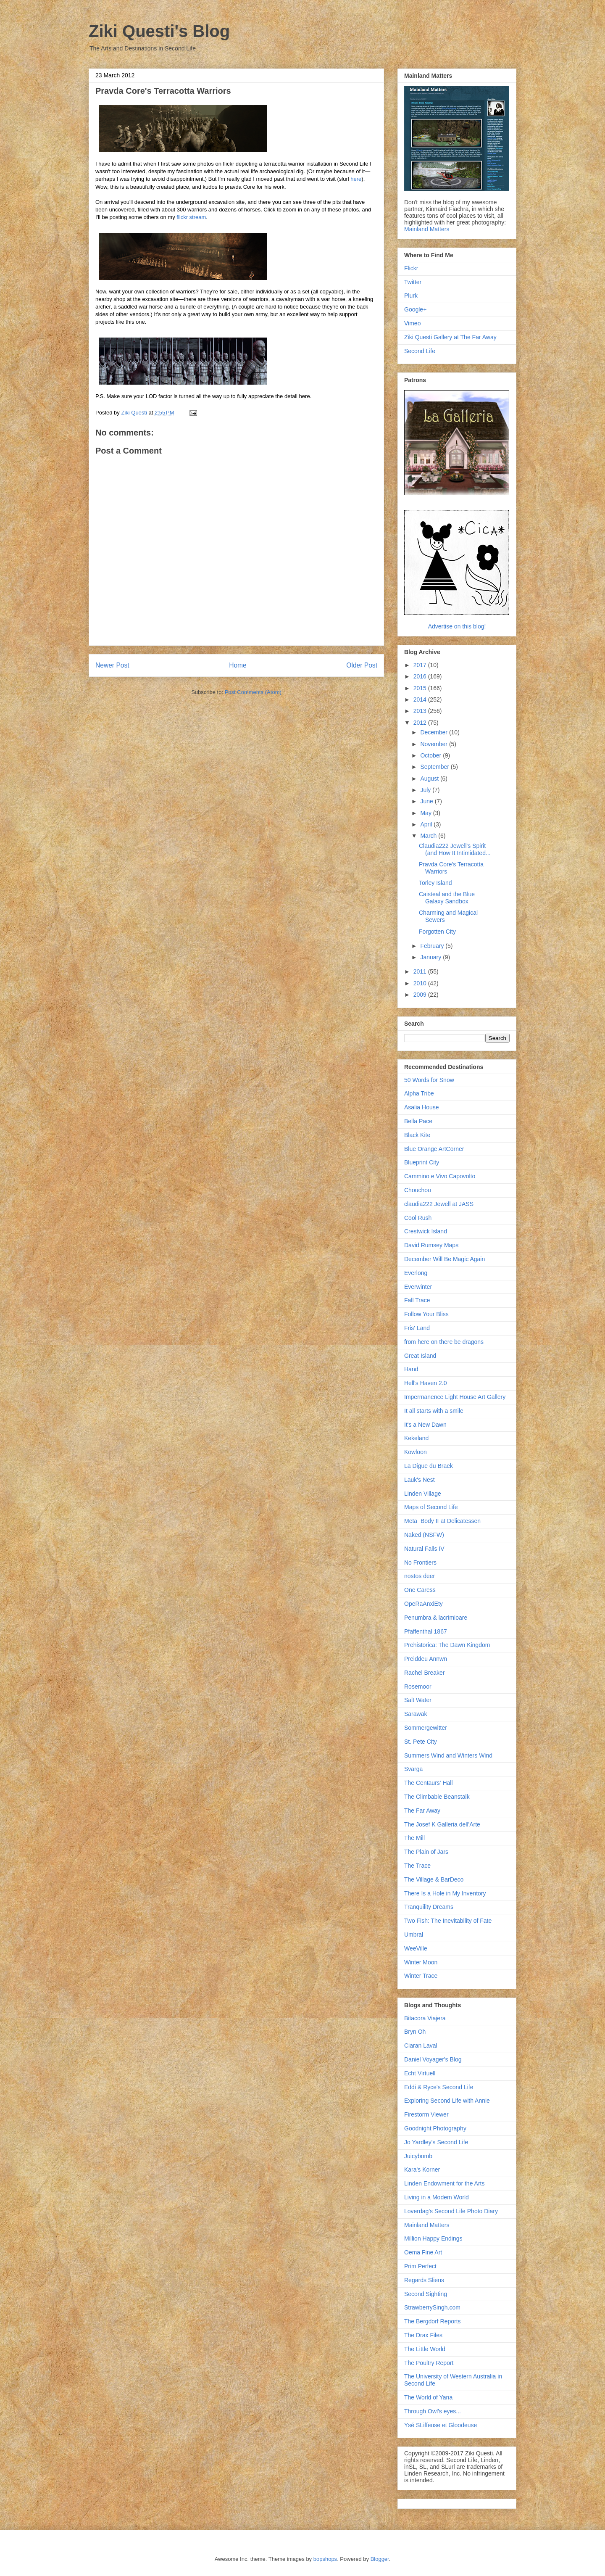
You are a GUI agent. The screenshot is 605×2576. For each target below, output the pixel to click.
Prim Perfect (420, 2266)
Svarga (413, 1769)
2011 (420, 971)
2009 (420, 994)
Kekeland (416, 1438)
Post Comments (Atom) (253, 692)
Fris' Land (417, 1328)
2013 (420, 710)
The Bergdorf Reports (432, 2321)
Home (238, 665)
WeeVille (415, 1948)
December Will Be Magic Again (444, 1259)
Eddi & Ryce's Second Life (438, 2087)
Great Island (420, 1355)
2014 (420, 699)
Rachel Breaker (424, 1672)
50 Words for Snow (429, 1080)
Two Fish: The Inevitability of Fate (448, 1920)
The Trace (417, 1865)
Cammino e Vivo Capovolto (439, 1176)
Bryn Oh (415, 2031)
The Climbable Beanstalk (437, 1796)
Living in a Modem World (436, 2197)
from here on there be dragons (444, 1341)
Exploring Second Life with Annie (447, 2100)
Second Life (419, 351)
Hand (411, 1369)
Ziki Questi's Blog (159, 31)
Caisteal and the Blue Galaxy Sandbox (447, 898)
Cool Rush (417, 1217)
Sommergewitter (425, 1727)
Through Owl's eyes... (432, 2411)
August (430, 778)
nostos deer (419, 1576)
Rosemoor (417, 1686)
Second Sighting (425, 2294)
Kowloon (415, 1452)
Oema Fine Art (423, 2252)
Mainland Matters (426, 229)
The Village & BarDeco (433, 1879)
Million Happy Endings (433, 2238)
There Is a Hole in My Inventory (445, 1893)
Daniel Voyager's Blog (433, 2059)
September (435, 766)
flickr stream (191, 217)
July (426, 790)
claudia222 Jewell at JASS (438, 1204)
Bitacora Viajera (425, 2018)
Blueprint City (421, 1162)
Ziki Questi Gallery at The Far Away (450, 337)
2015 (420, 688)
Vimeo (412, 323)
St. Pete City (420, 1741)
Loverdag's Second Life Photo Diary (451, 2211)
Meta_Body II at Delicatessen (442, 1521)
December (434, 732)
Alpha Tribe (419, 1093)
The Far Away (422, 1810)
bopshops (325, 2559)
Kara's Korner (422, 2169)
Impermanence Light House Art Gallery (454, 1397)
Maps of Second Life (431, 1507)
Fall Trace (417, 1300)
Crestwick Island (425, 1231)
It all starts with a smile (433, 1410)
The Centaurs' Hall (428, 1782)
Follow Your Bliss (426, 1314)
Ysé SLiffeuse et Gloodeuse (440, 2425)
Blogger (380, 2559)
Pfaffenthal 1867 (425, 1631)
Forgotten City (437, 931)
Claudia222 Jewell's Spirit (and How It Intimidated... (455, 849)
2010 (420, 983)
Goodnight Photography (435, 2128)
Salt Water (417, 1700)
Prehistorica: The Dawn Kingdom (447, 1645)
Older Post (361, 665)
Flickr (411, 268)
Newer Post (112, 665)
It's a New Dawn (425, 1424)
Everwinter (418, 1286)
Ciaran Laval (420, 2045)
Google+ (415, 309)
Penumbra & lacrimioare (435, 1617)
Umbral (413, 1934)
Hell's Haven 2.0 (425, 1383)
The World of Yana (428, 2397)
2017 (420, 665)
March (429, 835)
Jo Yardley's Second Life (436, 2142)
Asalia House (421, 1107)
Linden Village (422, 1493)
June (427, 801)
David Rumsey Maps (431, 1245)
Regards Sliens (424, 2280)
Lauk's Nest (419, 1479)
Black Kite (417, 1135)
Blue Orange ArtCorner (434, 1148)
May (426, 813)
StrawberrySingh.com (432, 2307)
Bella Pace (418, 1121)
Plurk (411, 295)
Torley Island (435, 882)
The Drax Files (423, 2335)
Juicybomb (418, 2156)
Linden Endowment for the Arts (444, 2183)
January (431, 957)
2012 (420, 722)
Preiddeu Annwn (425, 1658)
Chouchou (417, 1190)
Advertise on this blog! (457, 626)
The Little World (424, 2349)
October (431, 755)
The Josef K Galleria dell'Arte (442, 1824)
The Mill (414, 1837)
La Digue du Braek (428, 1465)
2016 (420, 676)
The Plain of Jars (426, 1851)
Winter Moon (420, 1962)
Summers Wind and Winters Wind (448, 1755)
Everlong (415, 1273)
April (427, 824)
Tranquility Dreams (428, 1906)
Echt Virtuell (419, 2073)
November (434, 744)
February (432, 945)
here (355, 179)
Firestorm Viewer (426, 2114)
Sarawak (415, 1713)
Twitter (412, 282)
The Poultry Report (429, 2363)
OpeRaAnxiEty (423, 1603)
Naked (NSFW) (424, 1534)
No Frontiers (420, 1562)
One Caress (420, 1589)
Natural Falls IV (424, 1548)
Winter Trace (420, 1975)
